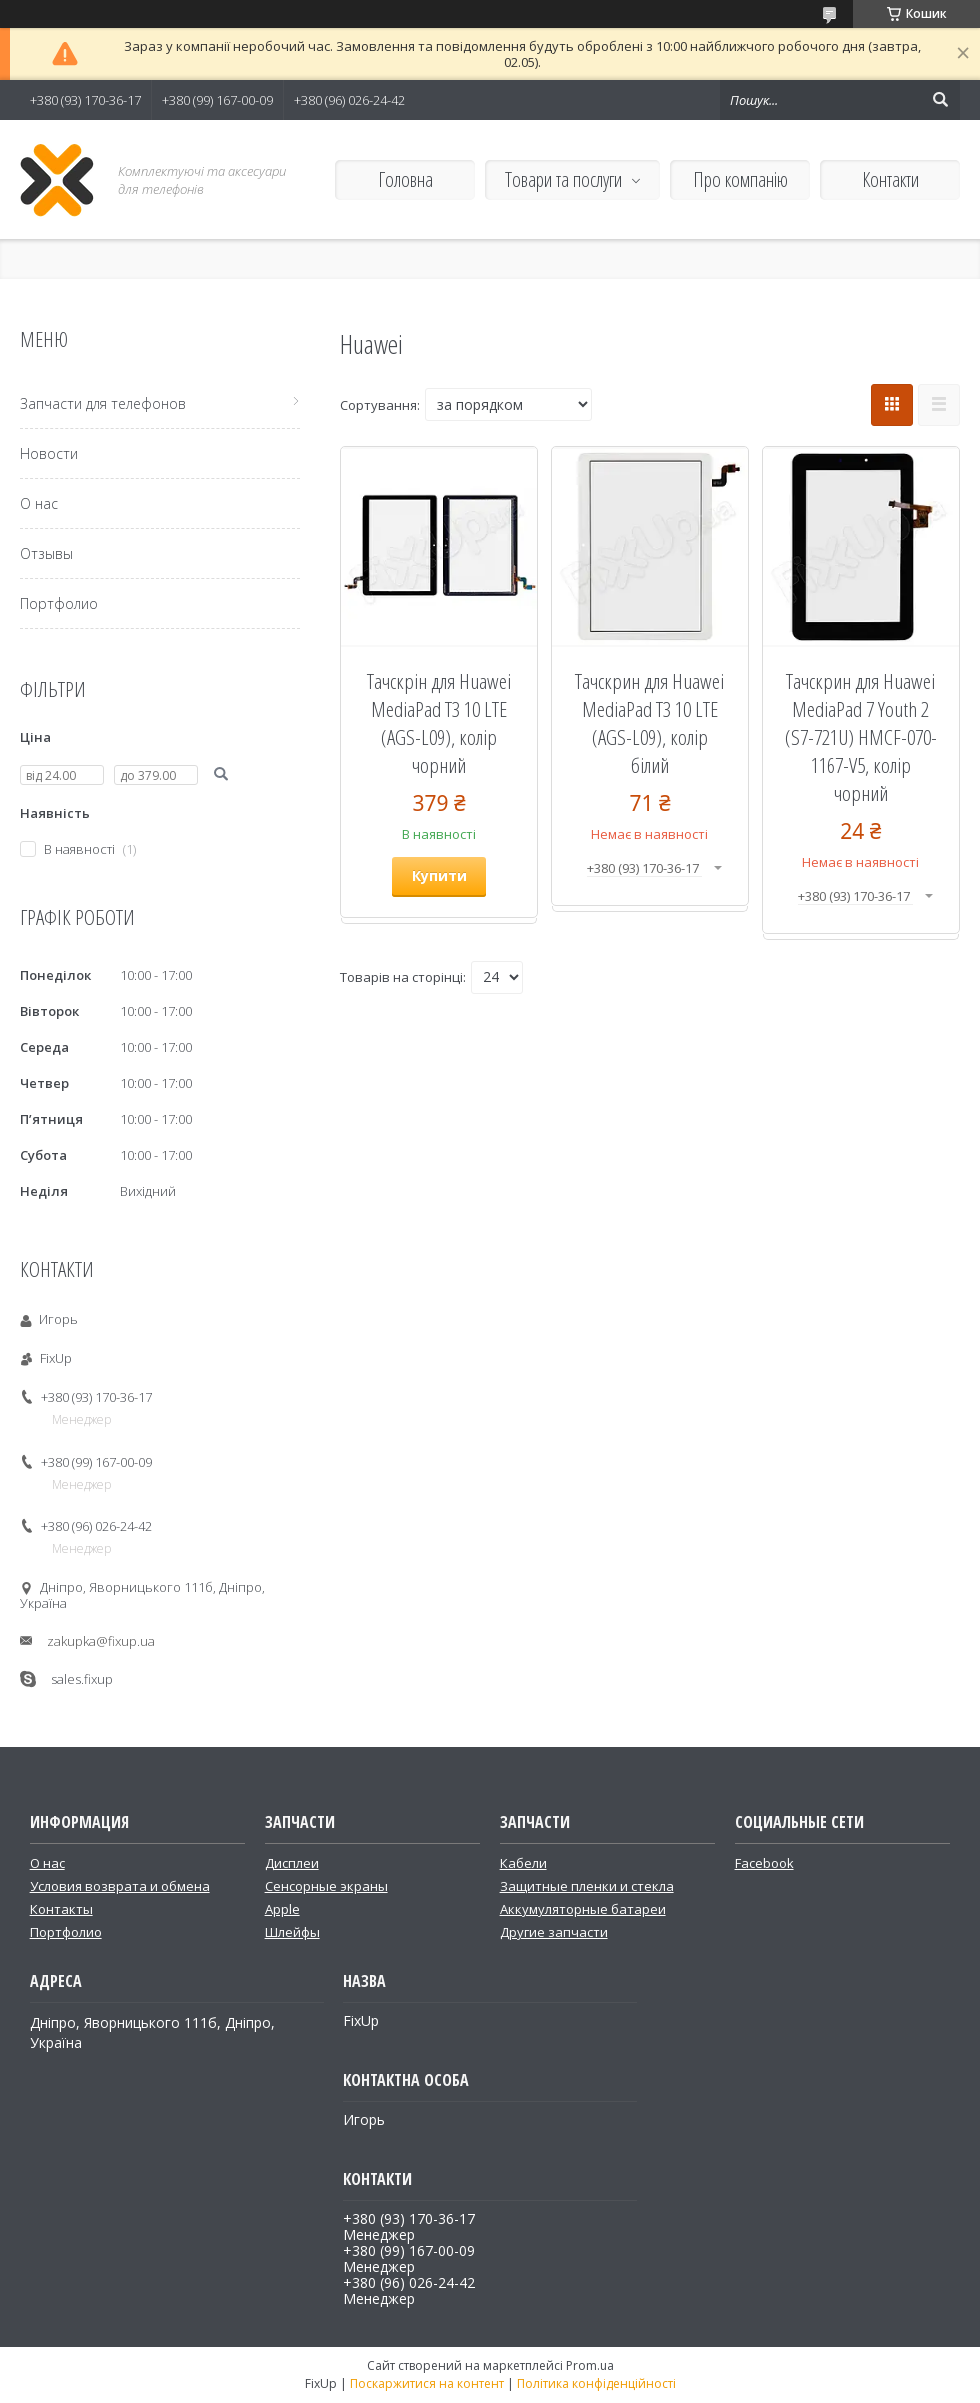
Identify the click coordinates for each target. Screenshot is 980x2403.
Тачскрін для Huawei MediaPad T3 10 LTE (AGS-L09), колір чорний (439, 723)
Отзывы (46, 553)
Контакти (890, 179)
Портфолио (59, 603)
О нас (39, 503)
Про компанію (740, 179)
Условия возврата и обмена (120, 1886)
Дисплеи (292, 1863)
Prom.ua (590, 2365)
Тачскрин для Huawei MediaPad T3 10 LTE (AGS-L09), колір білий (649, 723)
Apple (282, 1909)
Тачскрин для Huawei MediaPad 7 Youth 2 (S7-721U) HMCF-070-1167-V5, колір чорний (861, 737)
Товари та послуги (563, 179)
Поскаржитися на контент (427, 2383)
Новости (49, 453)
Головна (405, 179)
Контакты (61, 1909)
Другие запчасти (554, 1932)
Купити (439, 875)
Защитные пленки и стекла (587, 1886)
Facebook (764, 1863)
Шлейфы (292, 1932)
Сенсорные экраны (326, 1886)
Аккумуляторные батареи (583, 1909)
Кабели (523, 1863)
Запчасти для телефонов (103, 403)
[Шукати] (940, 100)
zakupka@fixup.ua (101, 1641)
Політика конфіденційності (596, 2383)
